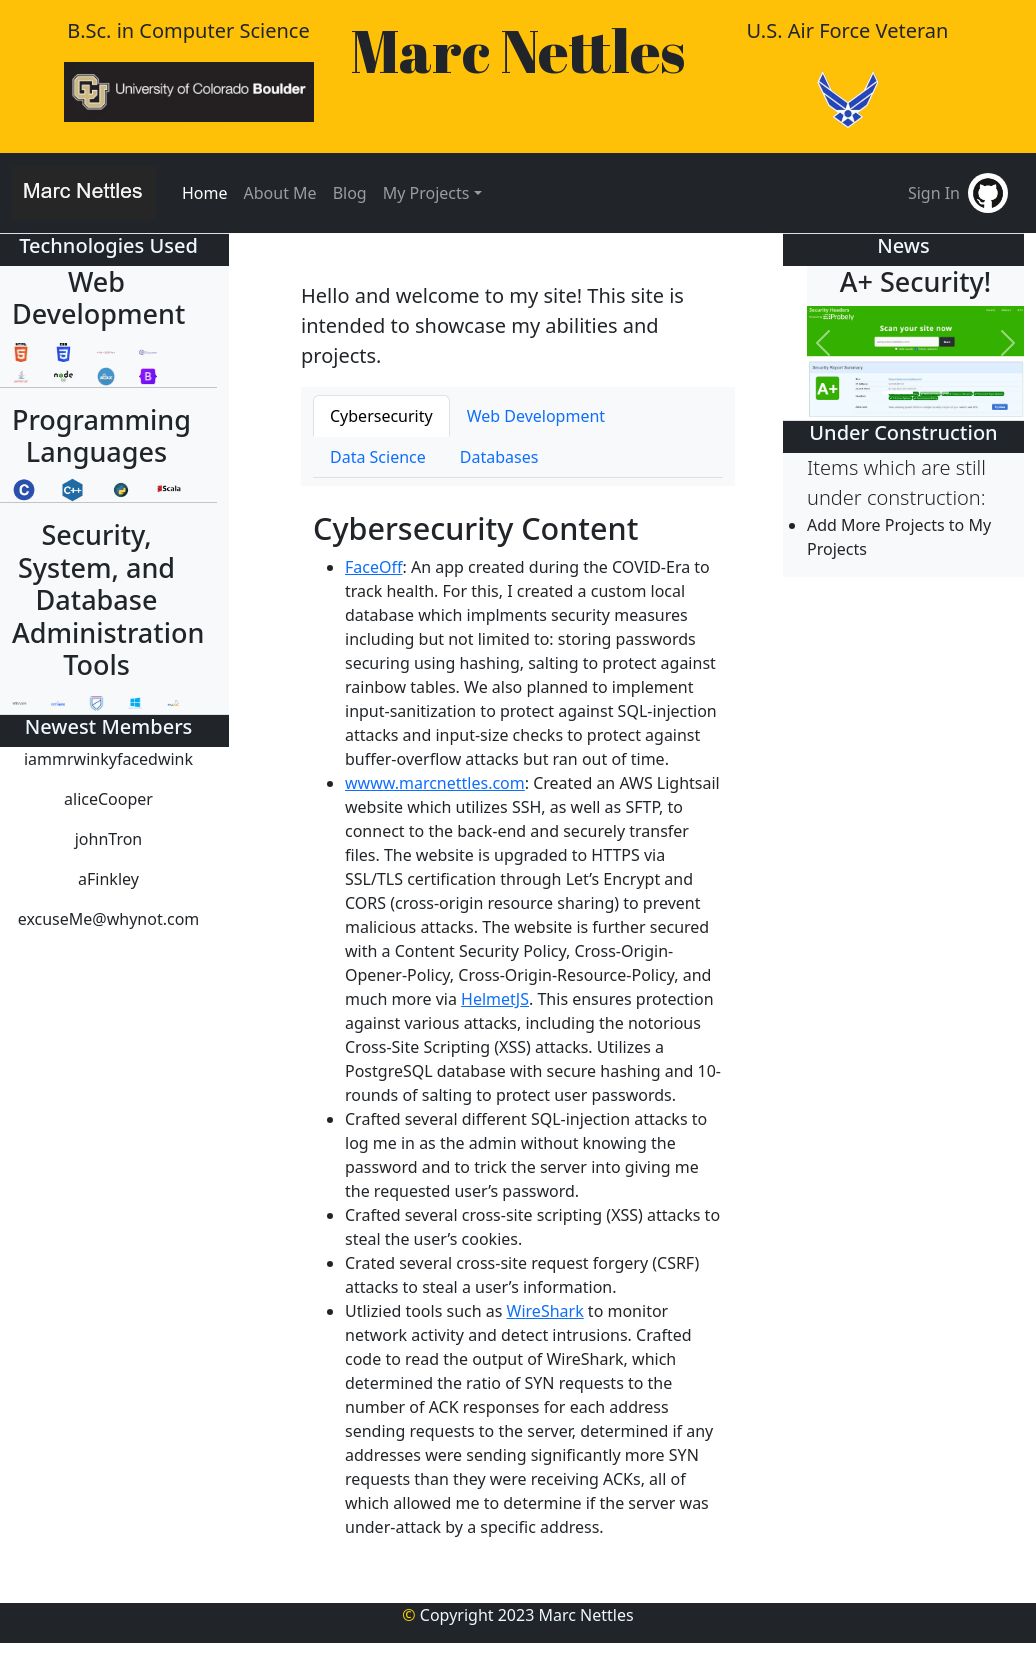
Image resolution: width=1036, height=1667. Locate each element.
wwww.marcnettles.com (435, 783)
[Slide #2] (934, 392)
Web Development (536, 416)
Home (205, 193)
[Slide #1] (898, 392)
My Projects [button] (426, 193)
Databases (499, 457)
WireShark (545, 1311)
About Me (280, 193)
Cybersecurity (381, 416)
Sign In (934, 193)
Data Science (378, 457)
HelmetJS (495, 999)
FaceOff (374, 567)
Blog (350, 193)
